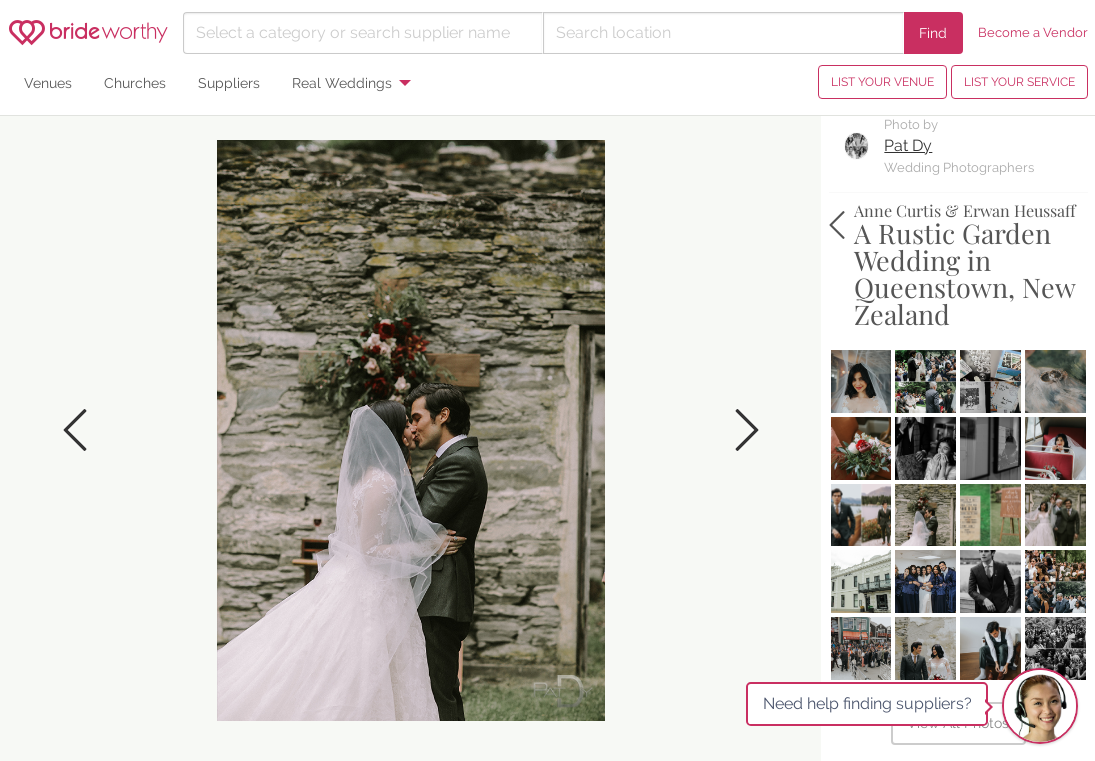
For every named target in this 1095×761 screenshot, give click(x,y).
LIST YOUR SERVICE (1019, 82)
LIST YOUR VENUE (882, 82)
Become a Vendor (1033, 32)
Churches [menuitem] (135, 82)
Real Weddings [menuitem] (342, 82)
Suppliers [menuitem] (229, 82)
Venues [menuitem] (48, 82)
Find (933, 32)
